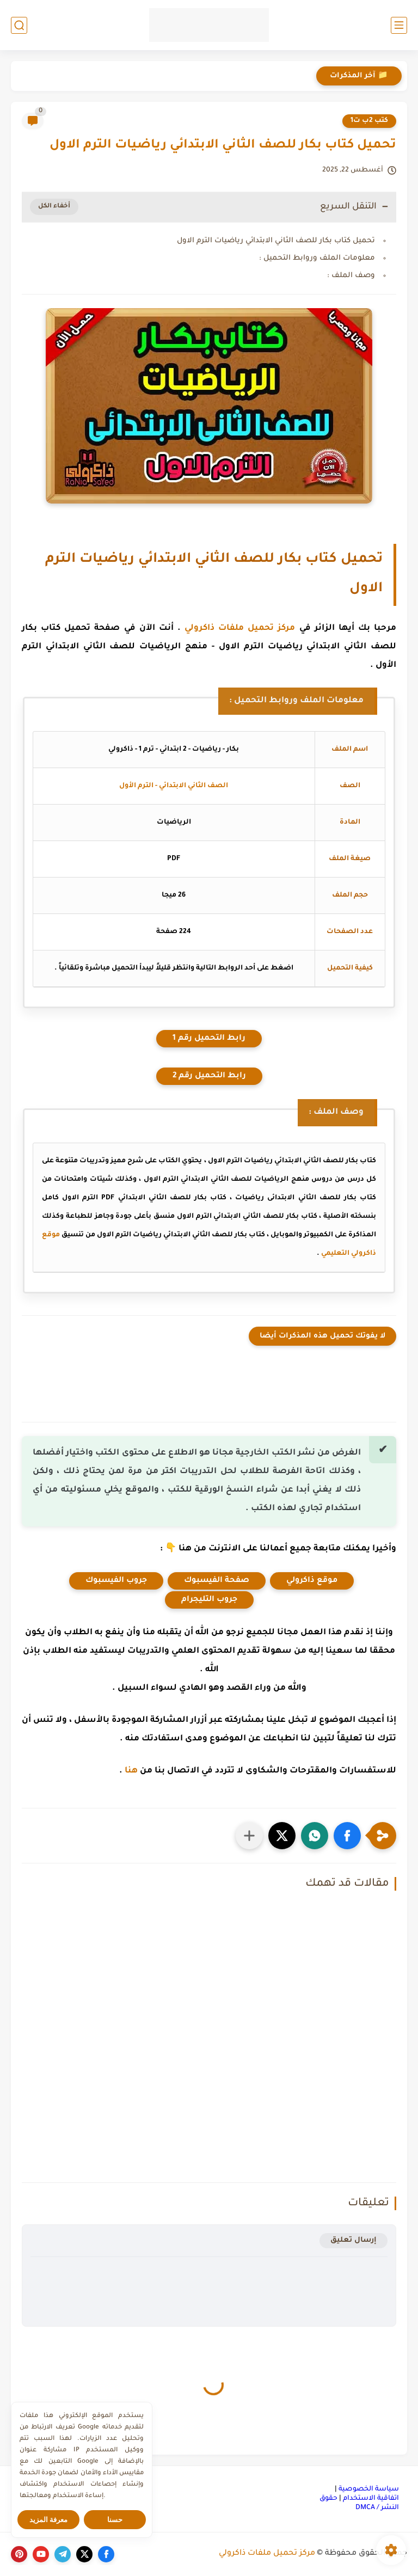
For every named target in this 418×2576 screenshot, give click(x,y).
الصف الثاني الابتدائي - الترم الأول (173, 786)
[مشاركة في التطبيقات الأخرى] (249, 1835)
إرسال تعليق (353, 2240)
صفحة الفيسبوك (216, 1581)
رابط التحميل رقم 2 (209, 1076)
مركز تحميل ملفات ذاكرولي (240, 628)
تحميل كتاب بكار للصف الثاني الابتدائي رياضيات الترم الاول (276, 241)
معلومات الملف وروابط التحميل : (317, 258)
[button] (347, 1835)
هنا (131, 1771)
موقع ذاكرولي (311, 1581)
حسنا (114, 2520)
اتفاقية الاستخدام (371, 2499)
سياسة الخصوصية (369, 2489)
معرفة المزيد (48, 2520)
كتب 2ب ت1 (369, 121)
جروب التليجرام (209, 1600)
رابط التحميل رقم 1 (209, 1038)
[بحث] (19, 25)
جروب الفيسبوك (116, 1581)
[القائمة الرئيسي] (399, 25)
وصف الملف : (351, 276)
